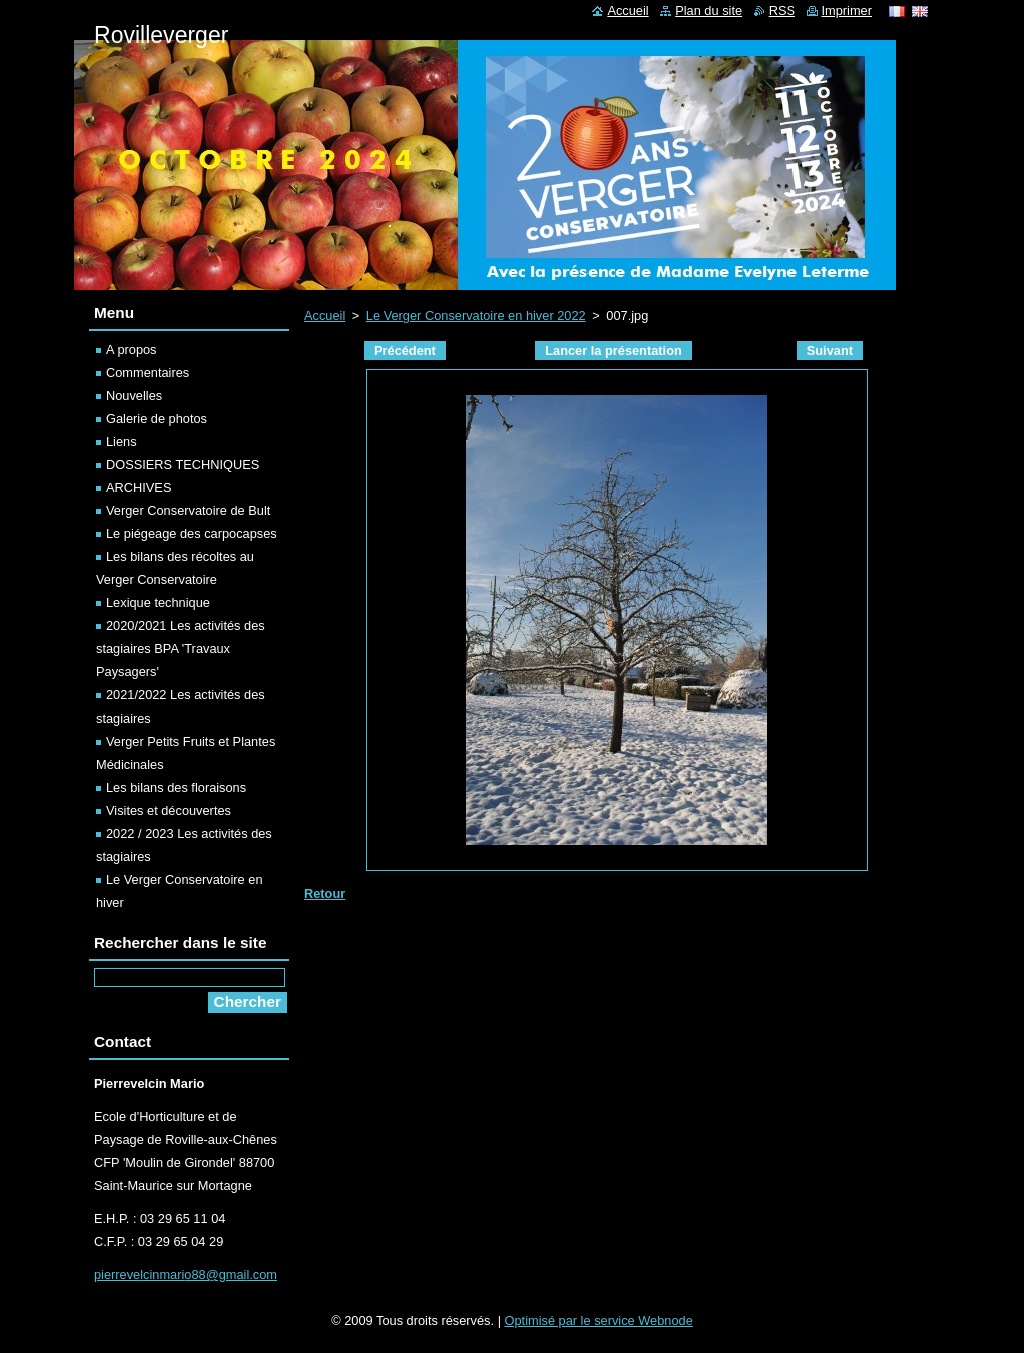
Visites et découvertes (168, 810)
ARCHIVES (138, 487)
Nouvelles (134, 395)
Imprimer (847, 10)
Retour (324, 893)
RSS (782, 10)
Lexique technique (158, 602)
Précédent (405, 350)
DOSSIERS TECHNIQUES (182, 464)
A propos (131, 349)
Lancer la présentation (613, 350)
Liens (121, 441)
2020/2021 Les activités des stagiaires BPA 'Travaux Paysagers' (180, 648)
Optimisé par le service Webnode (599, 1320)
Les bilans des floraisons (176, 787)
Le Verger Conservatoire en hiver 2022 (476, 315)
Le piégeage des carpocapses (191, 533)
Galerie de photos (156, 418)
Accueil (324, 315)
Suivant (830, 350)
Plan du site (708, 10)
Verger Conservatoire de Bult (188, 510)
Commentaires (147, 372)
